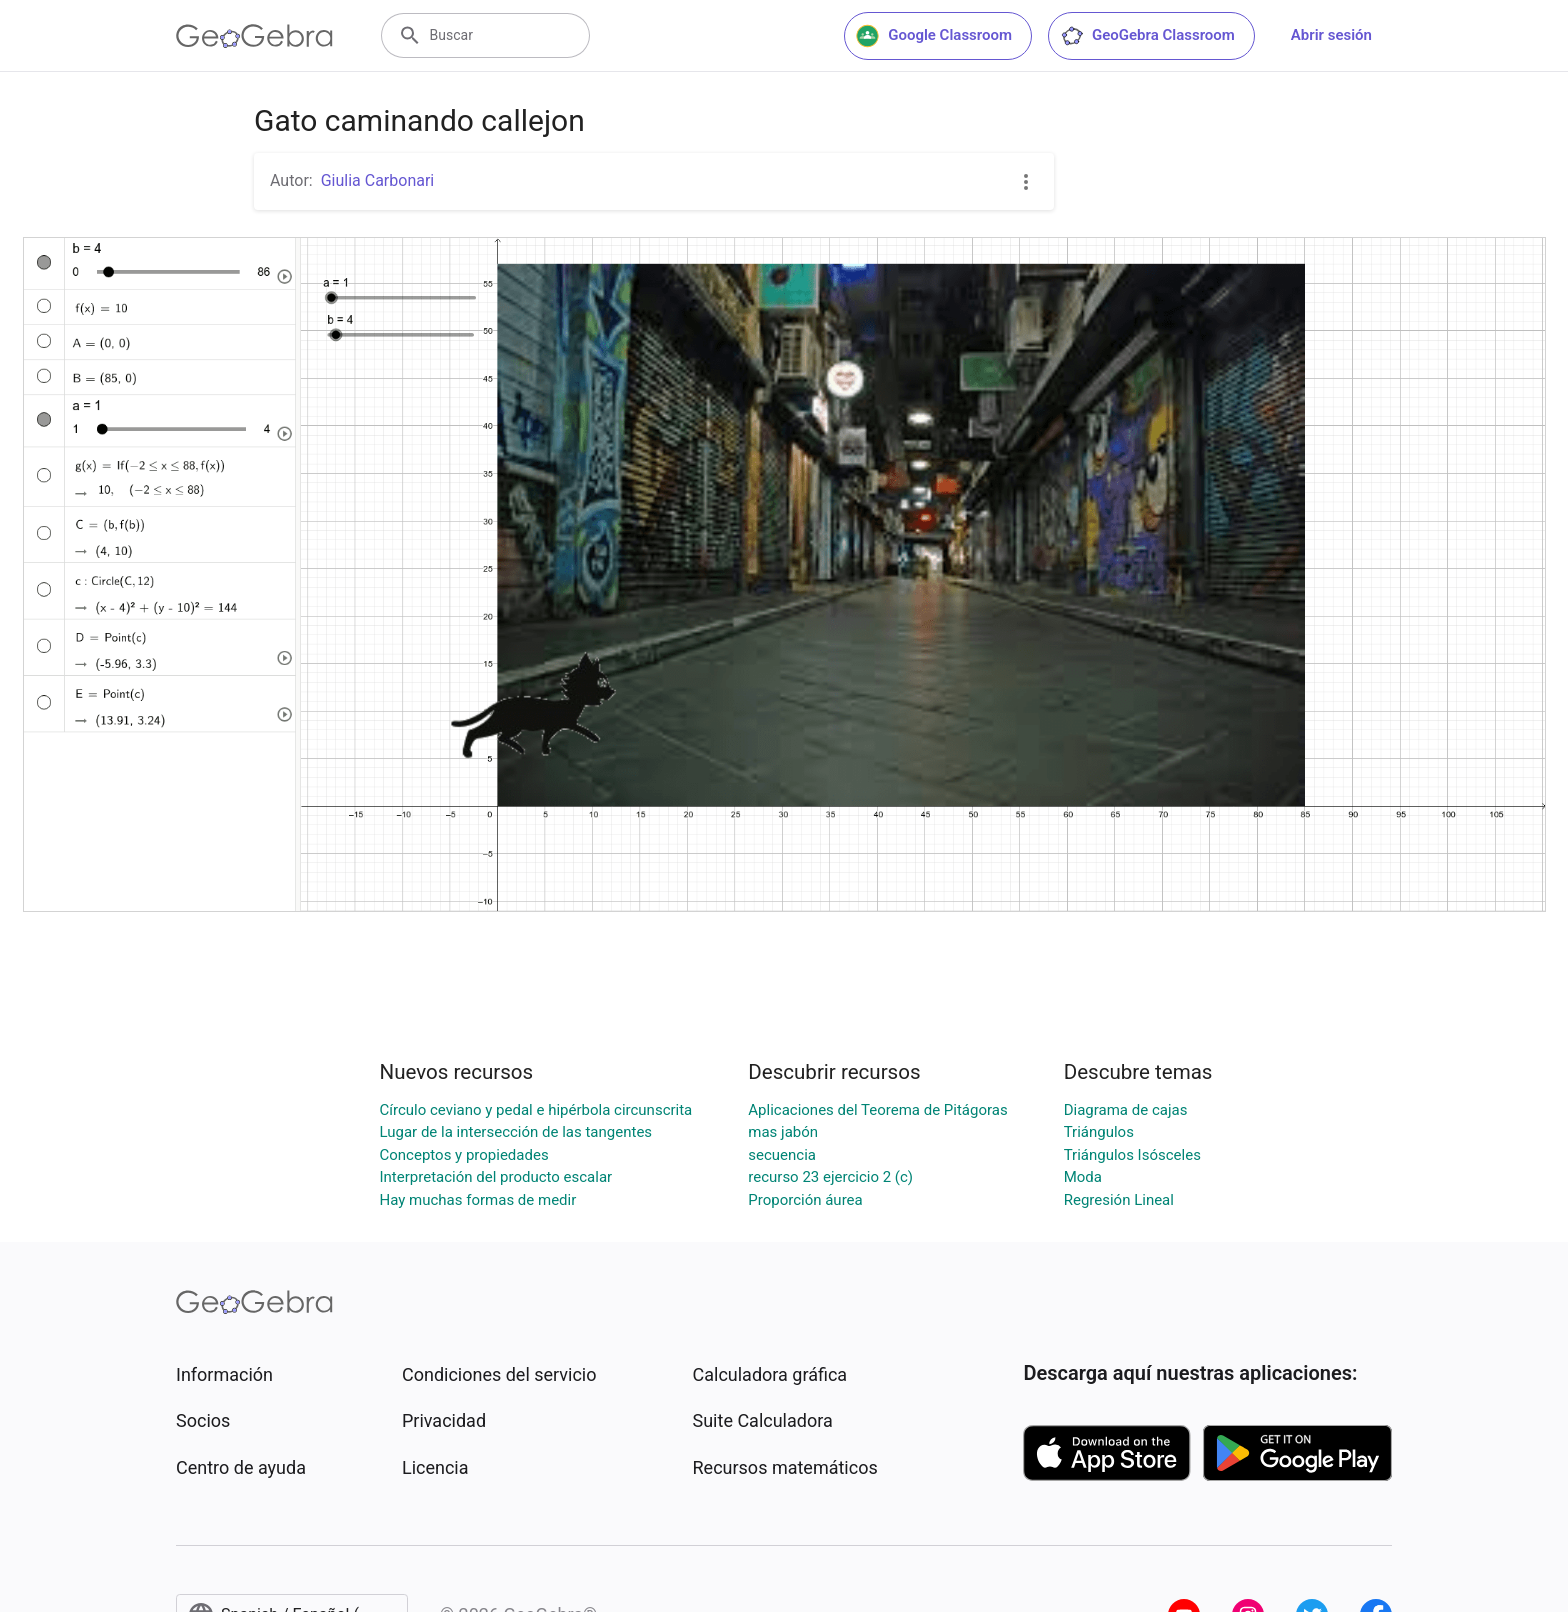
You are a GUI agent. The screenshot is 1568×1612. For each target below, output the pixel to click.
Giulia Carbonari (378, 180)
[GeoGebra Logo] (254, 36)
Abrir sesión (1331, 35)
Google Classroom (934, 36)
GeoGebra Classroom (1147, 36)
